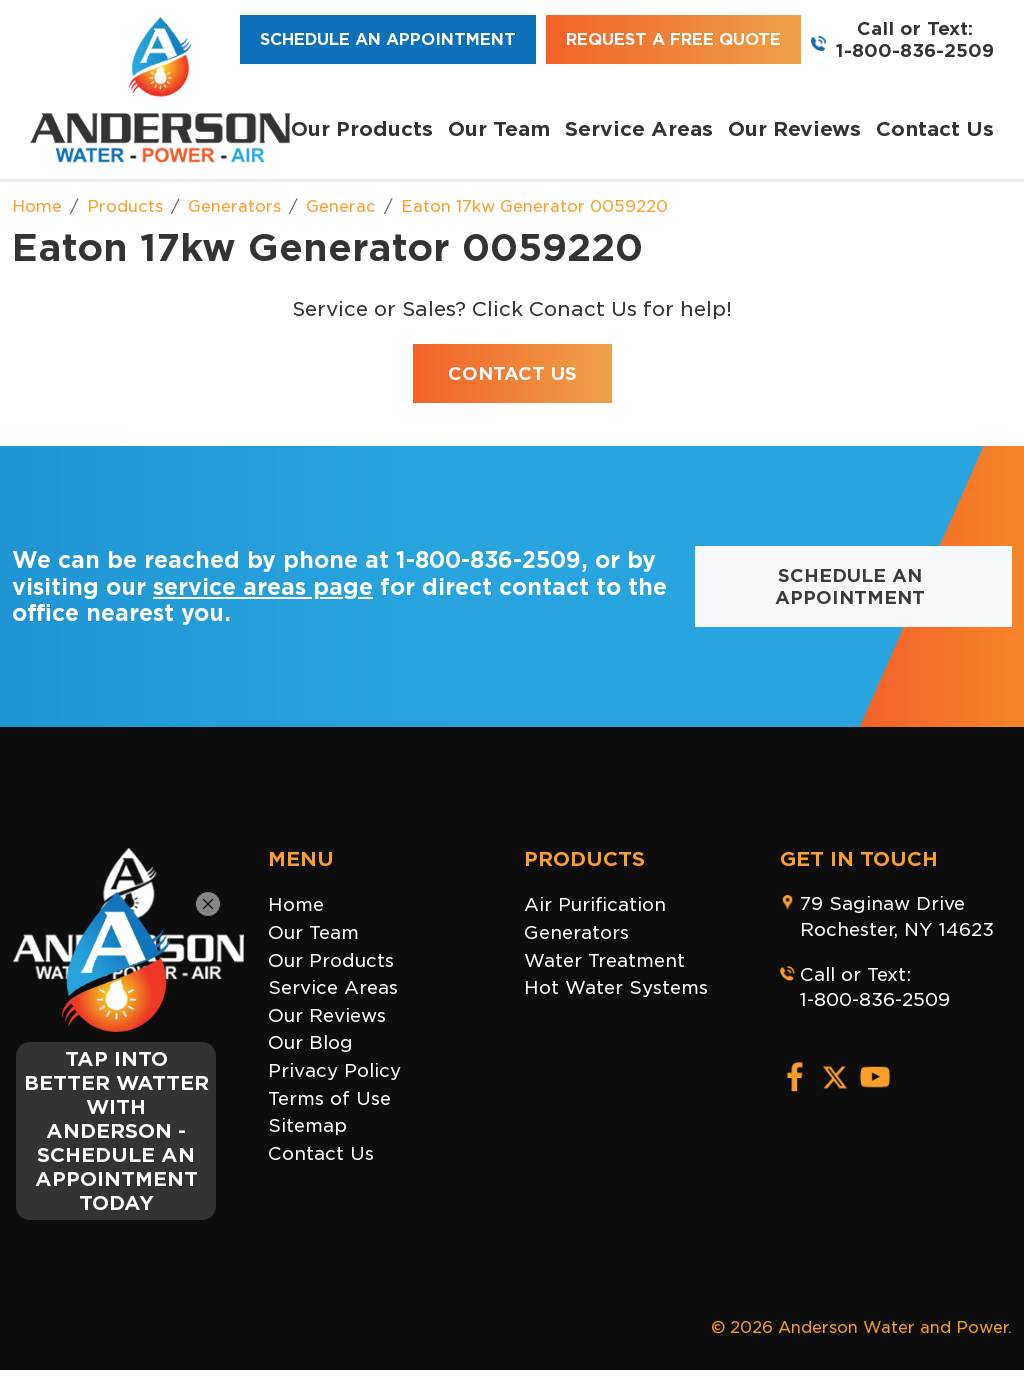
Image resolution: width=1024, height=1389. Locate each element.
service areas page (263, 587)
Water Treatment (604, 960)
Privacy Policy (334, 1070)
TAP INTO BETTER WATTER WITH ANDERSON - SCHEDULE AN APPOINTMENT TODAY (116, 1131)
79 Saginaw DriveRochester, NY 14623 (897, 916)
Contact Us (935, 129)
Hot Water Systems (616, 987)
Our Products (362, 129)
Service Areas (639, 129)
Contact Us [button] (512, 373)
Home (296, 904)
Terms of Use (329, 1098)
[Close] (208, 904)
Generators (576, 932)
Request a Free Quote (673, 39)
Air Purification (595, 904)
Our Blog (310, 1042)
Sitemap (307, 1125)
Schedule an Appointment (388, 39)
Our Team (499, 129)
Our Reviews (794, 129)
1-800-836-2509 (915, 50)
